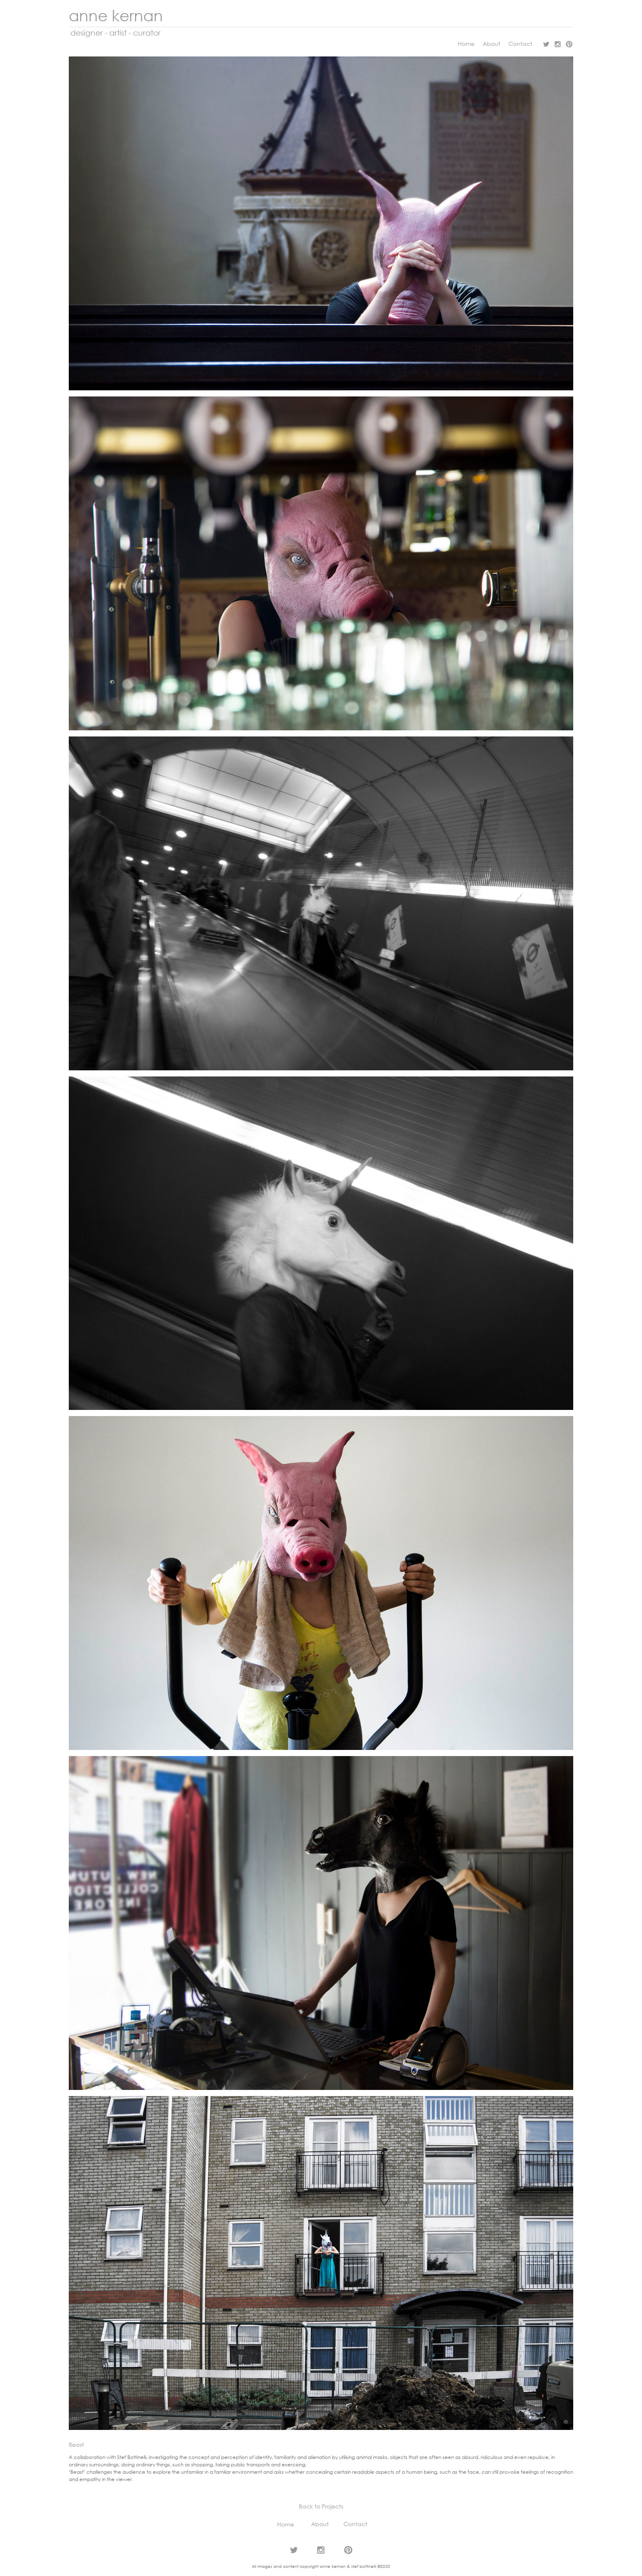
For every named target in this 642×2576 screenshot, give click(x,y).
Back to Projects (321, 2506)
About (491, 43)
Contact (524, 43)
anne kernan (116, 15)
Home (466, 43)
